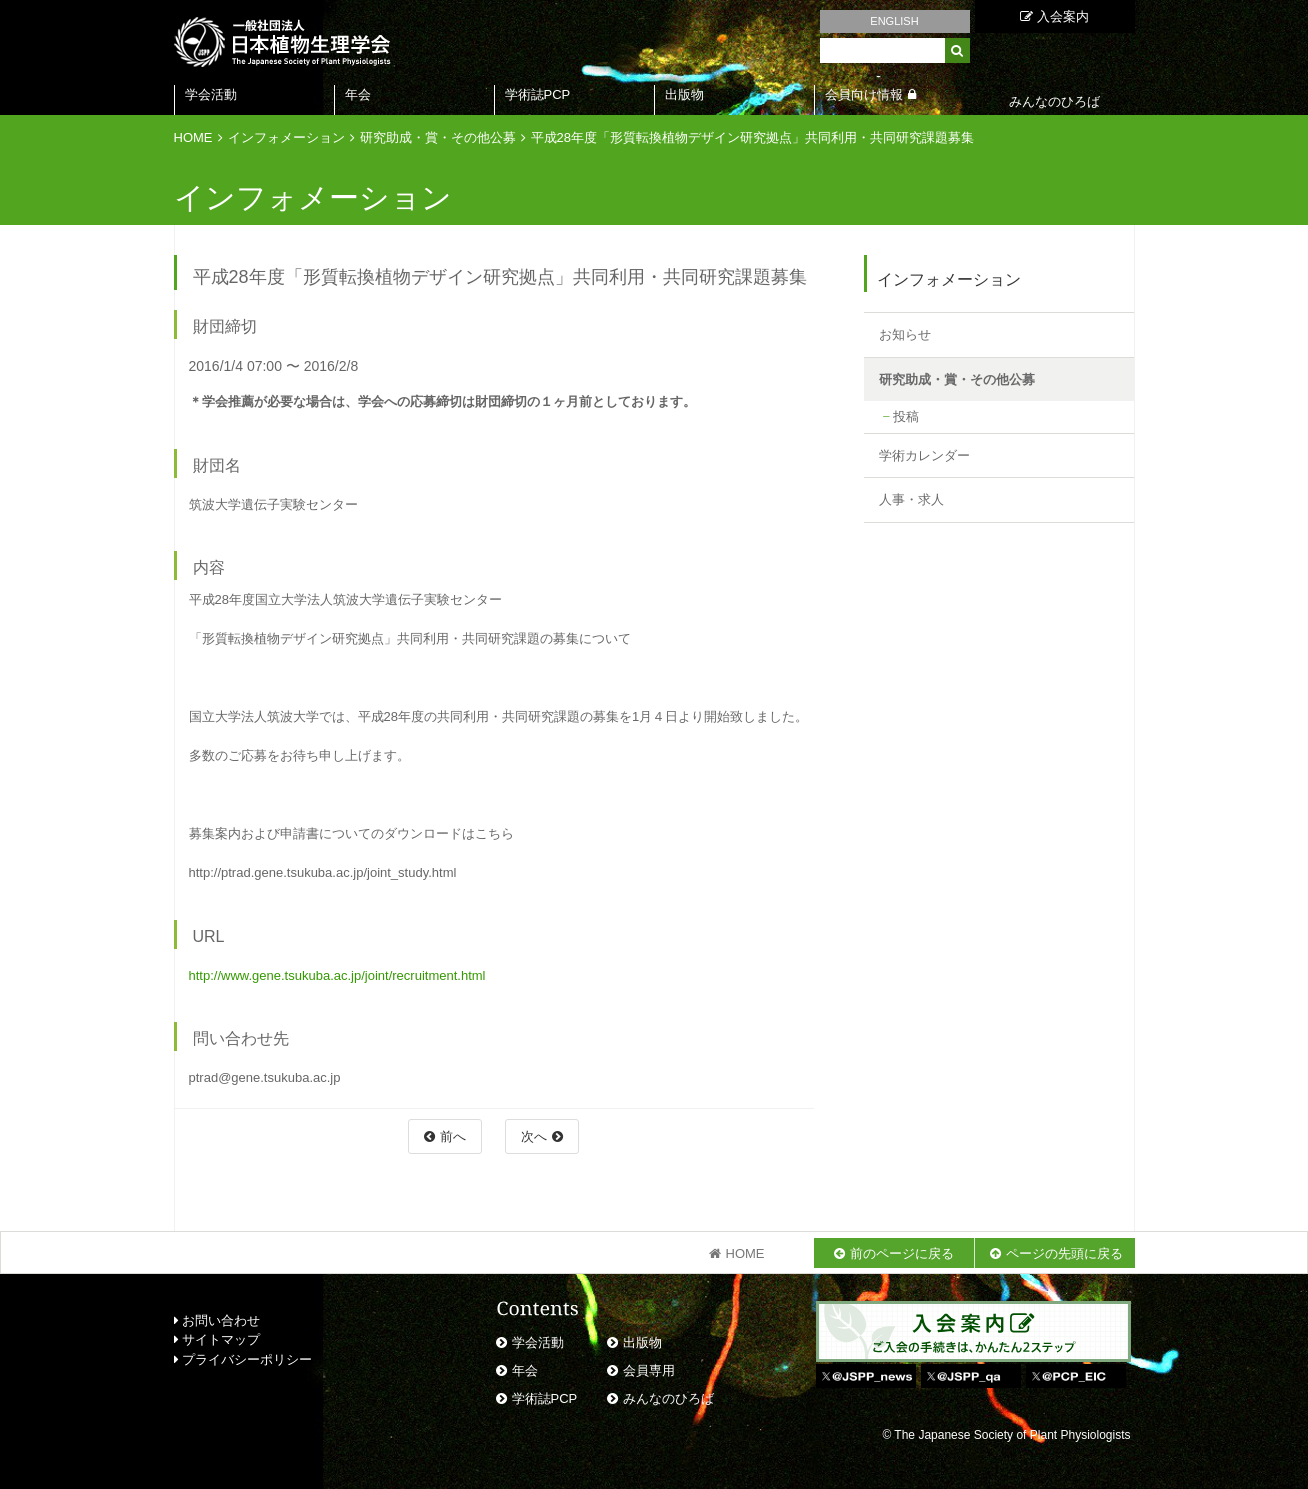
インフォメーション (286, 137)
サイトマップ (217, 1339)
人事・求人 (911, 499)
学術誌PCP (538, 94)
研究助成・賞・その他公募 (438, 137)
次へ (534, 1136)
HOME (193, 137)
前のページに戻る (902, 1253)
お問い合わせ (217, 1320)
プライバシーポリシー (243, 1359)
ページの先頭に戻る (1064, 1253)
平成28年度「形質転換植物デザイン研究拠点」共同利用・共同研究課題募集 (752, 137)
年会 (358, 94)
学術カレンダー (924, 455)
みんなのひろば (668, 1398)
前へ (453, 1136)
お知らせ (905, 334)
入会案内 (1054, 16)
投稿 (906, 416)
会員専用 (649, 1370)
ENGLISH (894, 21)
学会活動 (211, 94)
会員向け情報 (864, 94)
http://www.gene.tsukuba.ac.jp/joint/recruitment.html (337, 975)
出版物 (684, 94)
